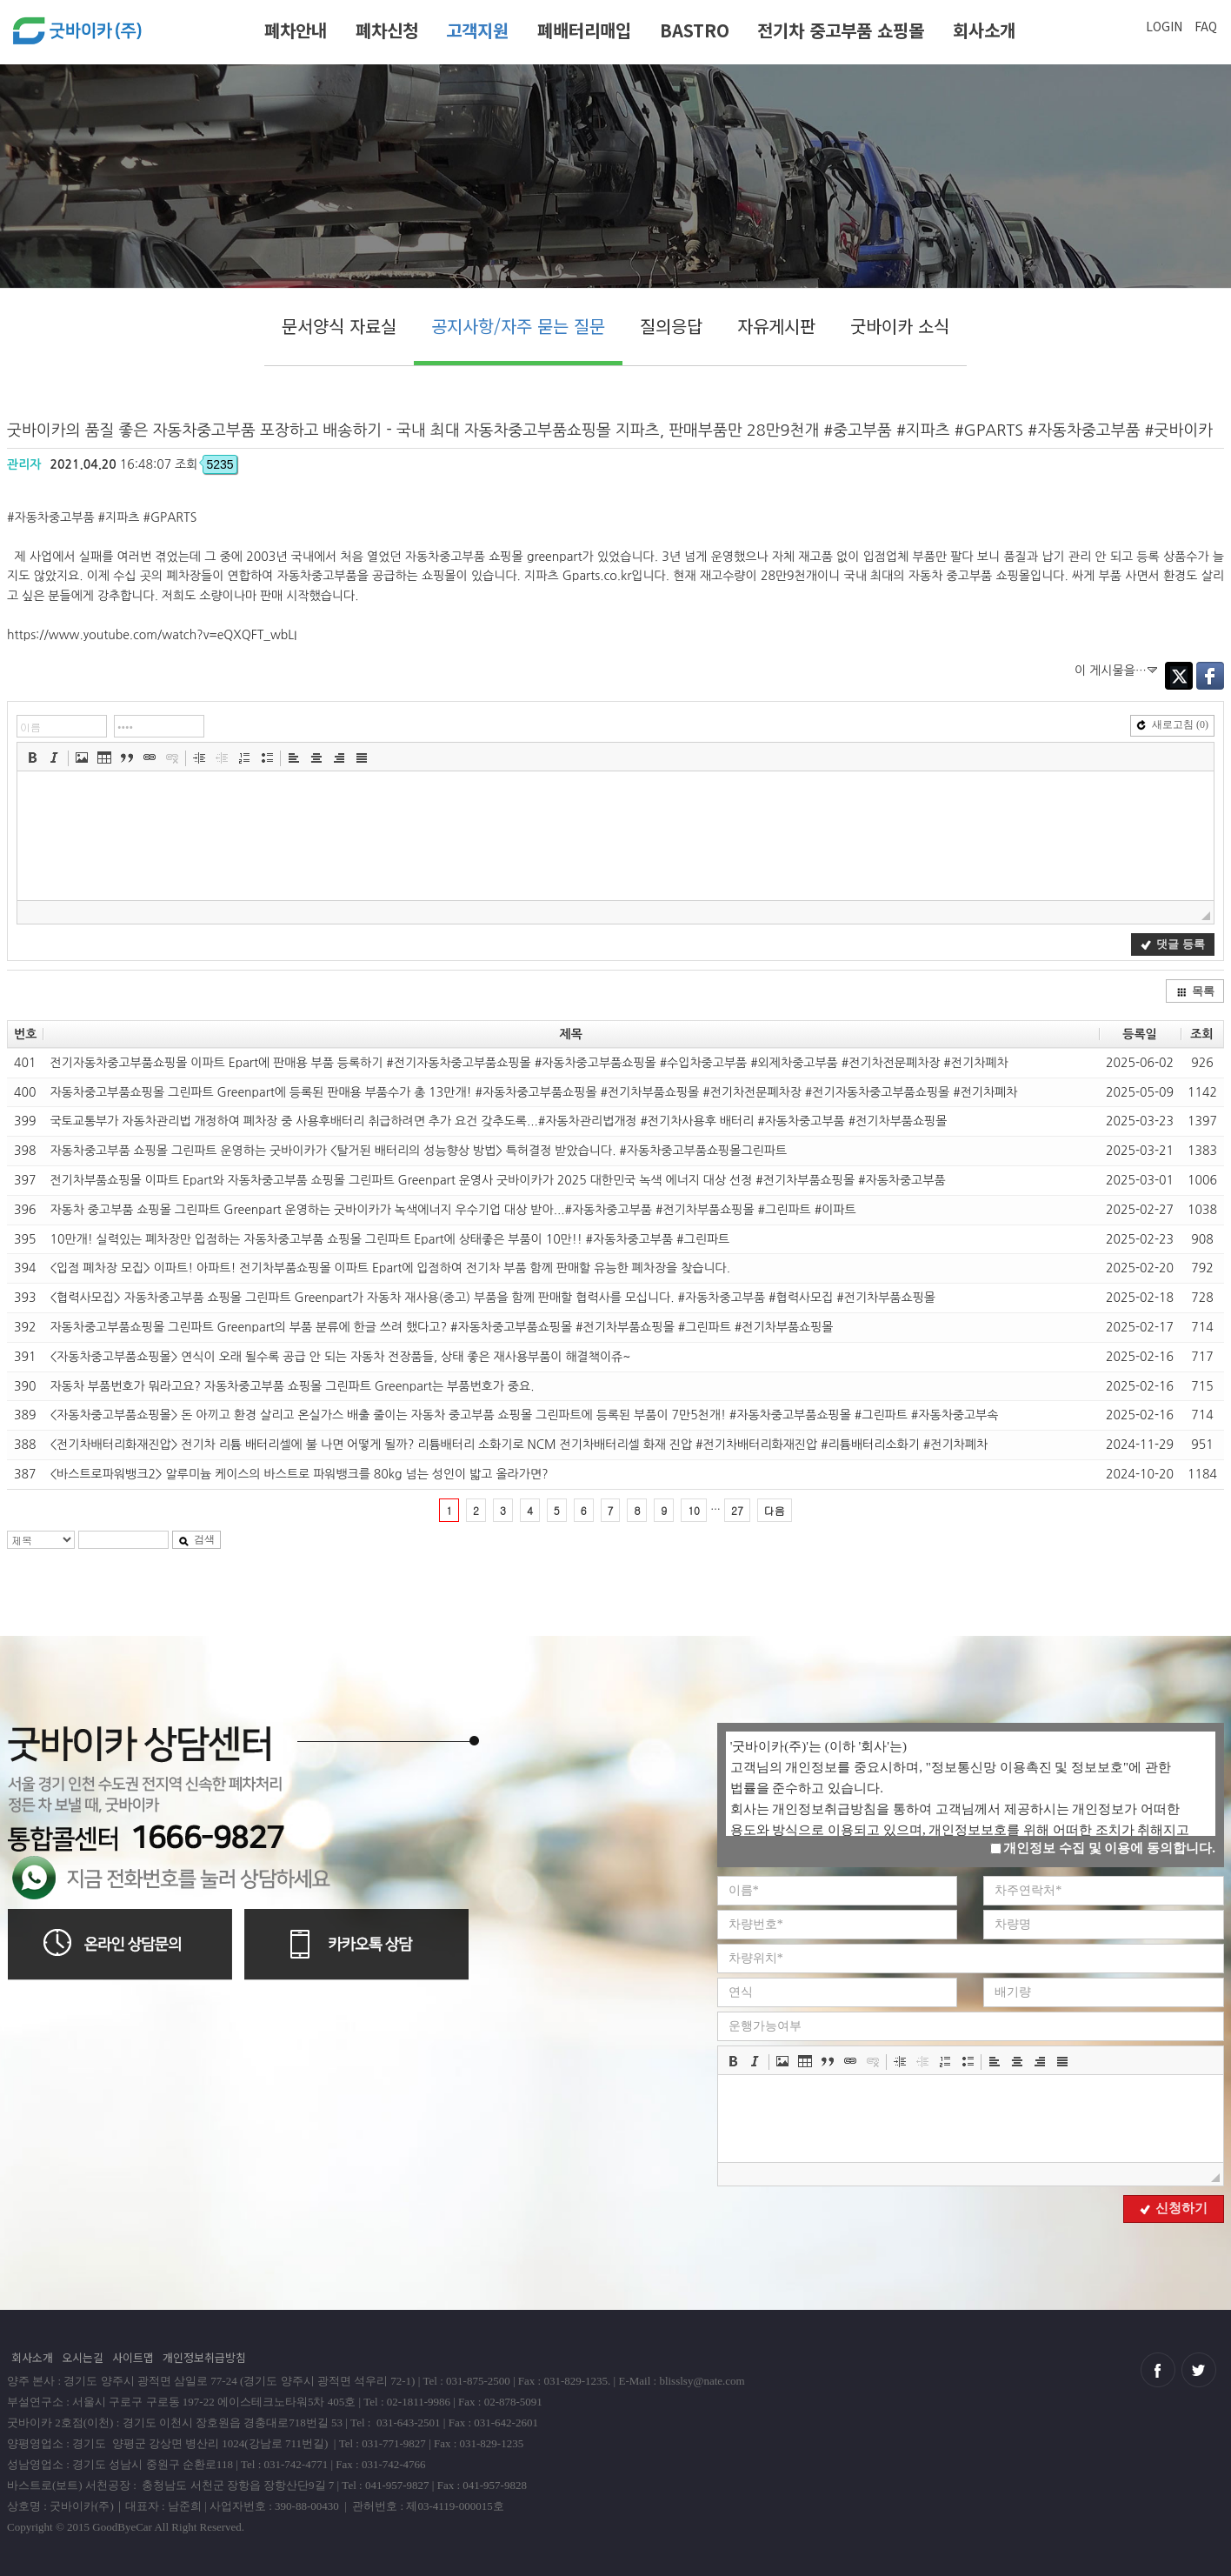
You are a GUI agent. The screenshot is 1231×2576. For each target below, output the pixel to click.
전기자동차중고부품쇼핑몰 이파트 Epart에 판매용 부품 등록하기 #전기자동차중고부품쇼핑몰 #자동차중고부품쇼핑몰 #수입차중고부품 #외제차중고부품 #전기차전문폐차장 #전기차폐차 (529, 1063)
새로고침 (1172, 724)
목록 (1195, 991)
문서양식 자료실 (339, 325)
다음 (774, 1510)
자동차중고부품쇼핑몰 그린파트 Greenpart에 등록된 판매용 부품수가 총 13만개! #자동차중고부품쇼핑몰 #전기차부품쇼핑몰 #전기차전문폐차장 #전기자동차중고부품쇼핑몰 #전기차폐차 (533, 1092)
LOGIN (1164, 26)
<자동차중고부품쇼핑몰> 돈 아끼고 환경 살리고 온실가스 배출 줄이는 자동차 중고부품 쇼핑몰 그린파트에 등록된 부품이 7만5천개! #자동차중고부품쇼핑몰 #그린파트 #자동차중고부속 (524, 1415)
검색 (196, 1539)
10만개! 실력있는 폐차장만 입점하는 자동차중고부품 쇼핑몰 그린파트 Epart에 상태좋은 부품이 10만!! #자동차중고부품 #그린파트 (389, 1239)
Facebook (1210, 676)
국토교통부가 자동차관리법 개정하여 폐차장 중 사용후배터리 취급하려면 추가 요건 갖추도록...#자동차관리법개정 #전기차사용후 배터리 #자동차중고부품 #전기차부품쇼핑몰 (498, 1121)
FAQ (1205, 26)
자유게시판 (776, 325)
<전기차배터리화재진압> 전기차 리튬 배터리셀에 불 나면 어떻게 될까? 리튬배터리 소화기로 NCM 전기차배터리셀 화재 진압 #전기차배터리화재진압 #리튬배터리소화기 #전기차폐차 (519, 1444)
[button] (32, 757)
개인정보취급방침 (204, 2357)
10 (694, 1510)
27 (737, 1510)
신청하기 (1174, 2208)
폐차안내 (295, 30)
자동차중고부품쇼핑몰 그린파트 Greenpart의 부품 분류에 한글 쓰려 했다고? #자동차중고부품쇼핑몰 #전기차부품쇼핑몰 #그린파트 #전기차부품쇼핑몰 (441, 1327)
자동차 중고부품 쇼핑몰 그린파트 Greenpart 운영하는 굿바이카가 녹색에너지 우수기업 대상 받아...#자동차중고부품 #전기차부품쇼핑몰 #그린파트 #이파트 (452, 1210)
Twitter (1179, 676)
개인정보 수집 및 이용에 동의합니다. (1102, 1848)
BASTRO (694, 30)
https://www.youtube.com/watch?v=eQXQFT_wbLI (152, 635)
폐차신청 (387, 30)
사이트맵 (133, 2357)
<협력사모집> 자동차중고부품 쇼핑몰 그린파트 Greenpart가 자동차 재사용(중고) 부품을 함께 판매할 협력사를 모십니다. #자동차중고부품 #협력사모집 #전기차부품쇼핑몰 (492, 1297)
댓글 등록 (1172, 944)
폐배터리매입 (584, 30)
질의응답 (671, 325)
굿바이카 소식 (899, 325)
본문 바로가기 (0, 6)
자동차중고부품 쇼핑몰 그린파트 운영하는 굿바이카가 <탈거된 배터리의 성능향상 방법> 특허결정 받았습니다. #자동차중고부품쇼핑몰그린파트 (418, 1151)
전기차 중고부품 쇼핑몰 (840, 30)
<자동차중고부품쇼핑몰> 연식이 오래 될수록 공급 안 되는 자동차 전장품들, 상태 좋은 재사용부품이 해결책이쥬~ (340, 1357)
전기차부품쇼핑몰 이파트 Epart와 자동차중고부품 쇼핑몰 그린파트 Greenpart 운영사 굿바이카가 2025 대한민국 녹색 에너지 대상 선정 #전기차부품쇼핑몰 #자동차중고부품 (497, 1180)
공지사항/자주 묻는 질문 (518, 325)
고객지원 (477, 30)
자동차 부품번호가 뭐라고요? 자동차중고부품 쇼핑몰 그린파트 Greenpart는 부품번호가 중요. (292, 1386)
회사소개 (984, 30)
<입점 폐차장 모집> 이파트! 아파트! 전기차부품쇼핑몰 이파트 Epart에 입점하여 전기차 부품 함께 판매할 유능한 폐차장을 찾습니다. (390, 1268)
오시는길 (82, 2357)
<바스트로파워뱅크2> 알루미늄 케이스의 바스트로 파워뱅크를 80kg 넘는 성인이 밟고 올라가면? (299, 1474)
